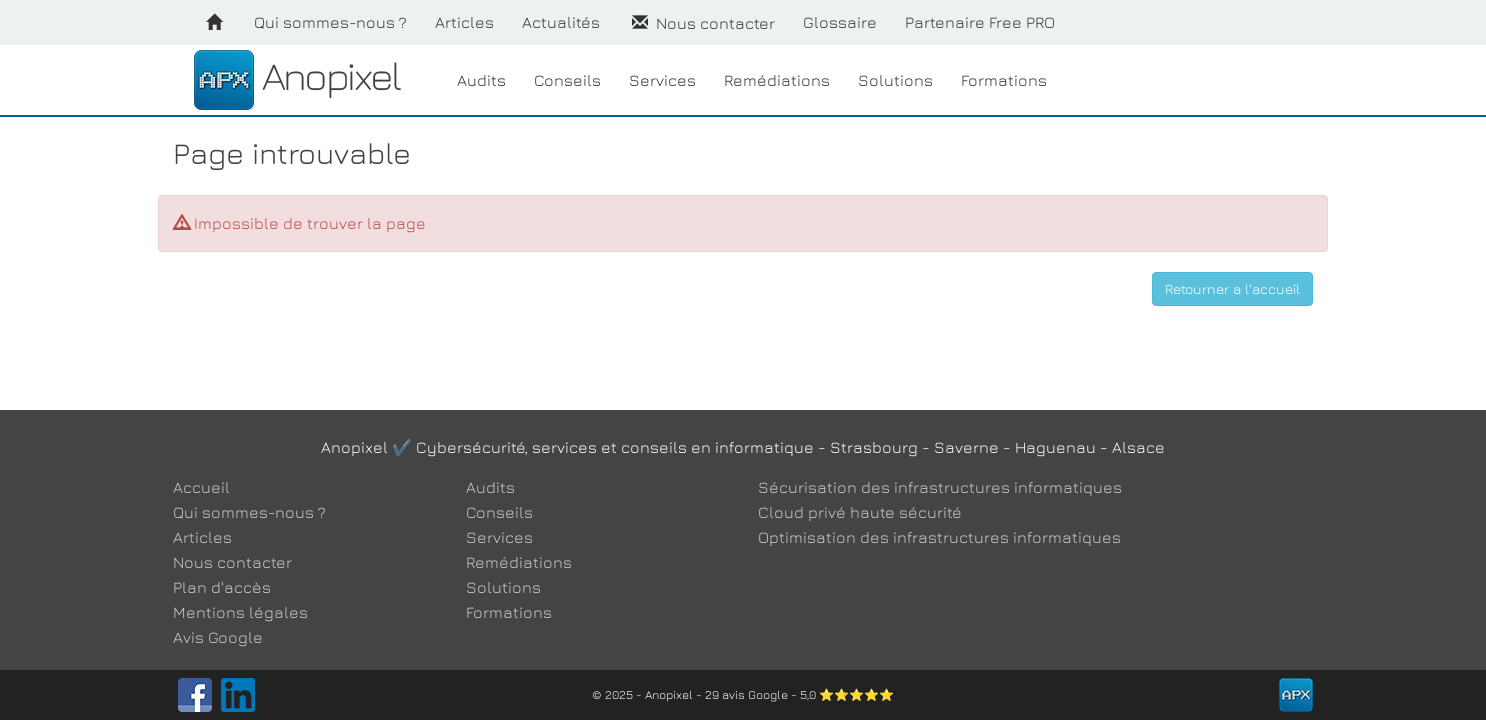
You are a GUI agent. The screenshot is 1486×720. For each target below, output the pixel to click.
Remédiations (777, 80)
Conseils (567, 80)
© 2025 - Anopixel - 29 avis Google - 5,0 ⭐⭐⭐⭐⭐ (743, 694)
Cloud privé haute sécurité (860, 512)
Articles (464, 22)
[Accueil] (214, 22)
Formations (1004, 80)
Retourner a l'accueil (1232, 288)
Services (662, 80)
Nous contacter (701, 22)
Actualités (561, 22)
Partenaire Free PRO (980, 22)
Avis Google (218, 637)
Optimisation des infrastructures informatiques (939, 537)
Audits (481, 80)
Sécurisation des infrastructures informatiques (940, 487)
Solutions (895, 80)
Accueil (201, 487)
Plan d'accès (222, 587)
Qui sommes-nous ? (330, 22)
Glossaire (840, 22)
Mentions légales (240, 612)
